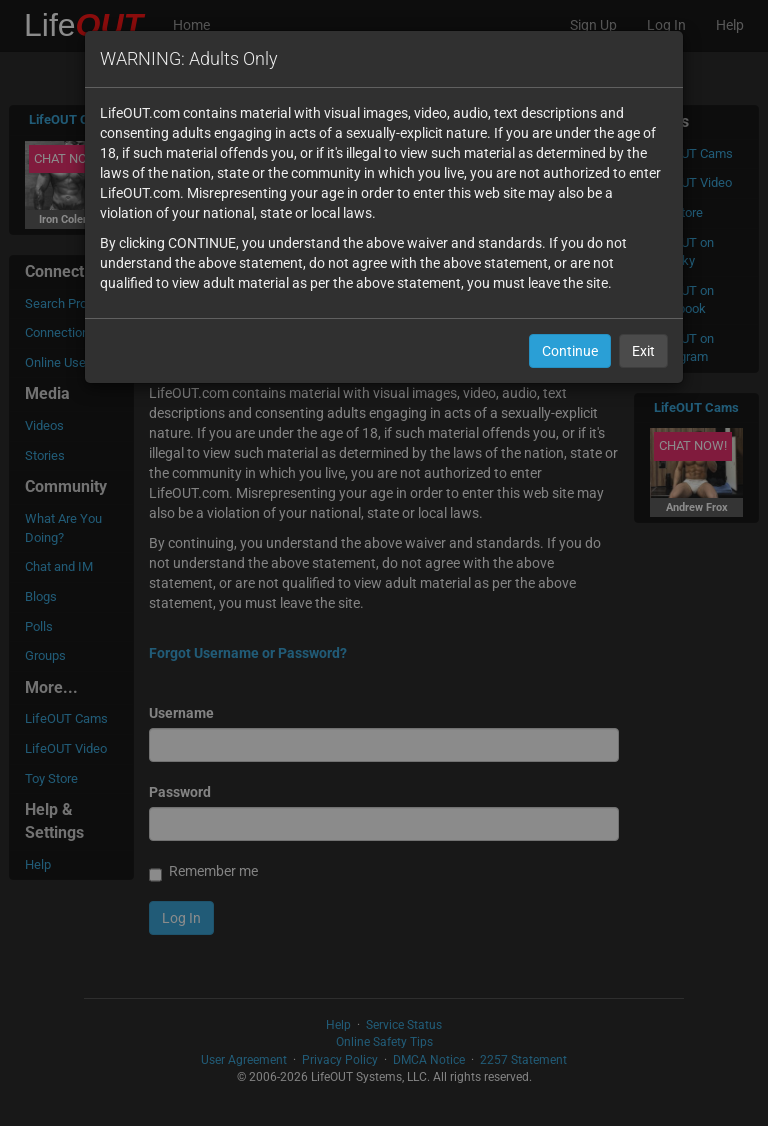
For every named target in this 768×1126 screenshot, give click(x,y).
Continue (570, 351)
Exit (643, 351)
